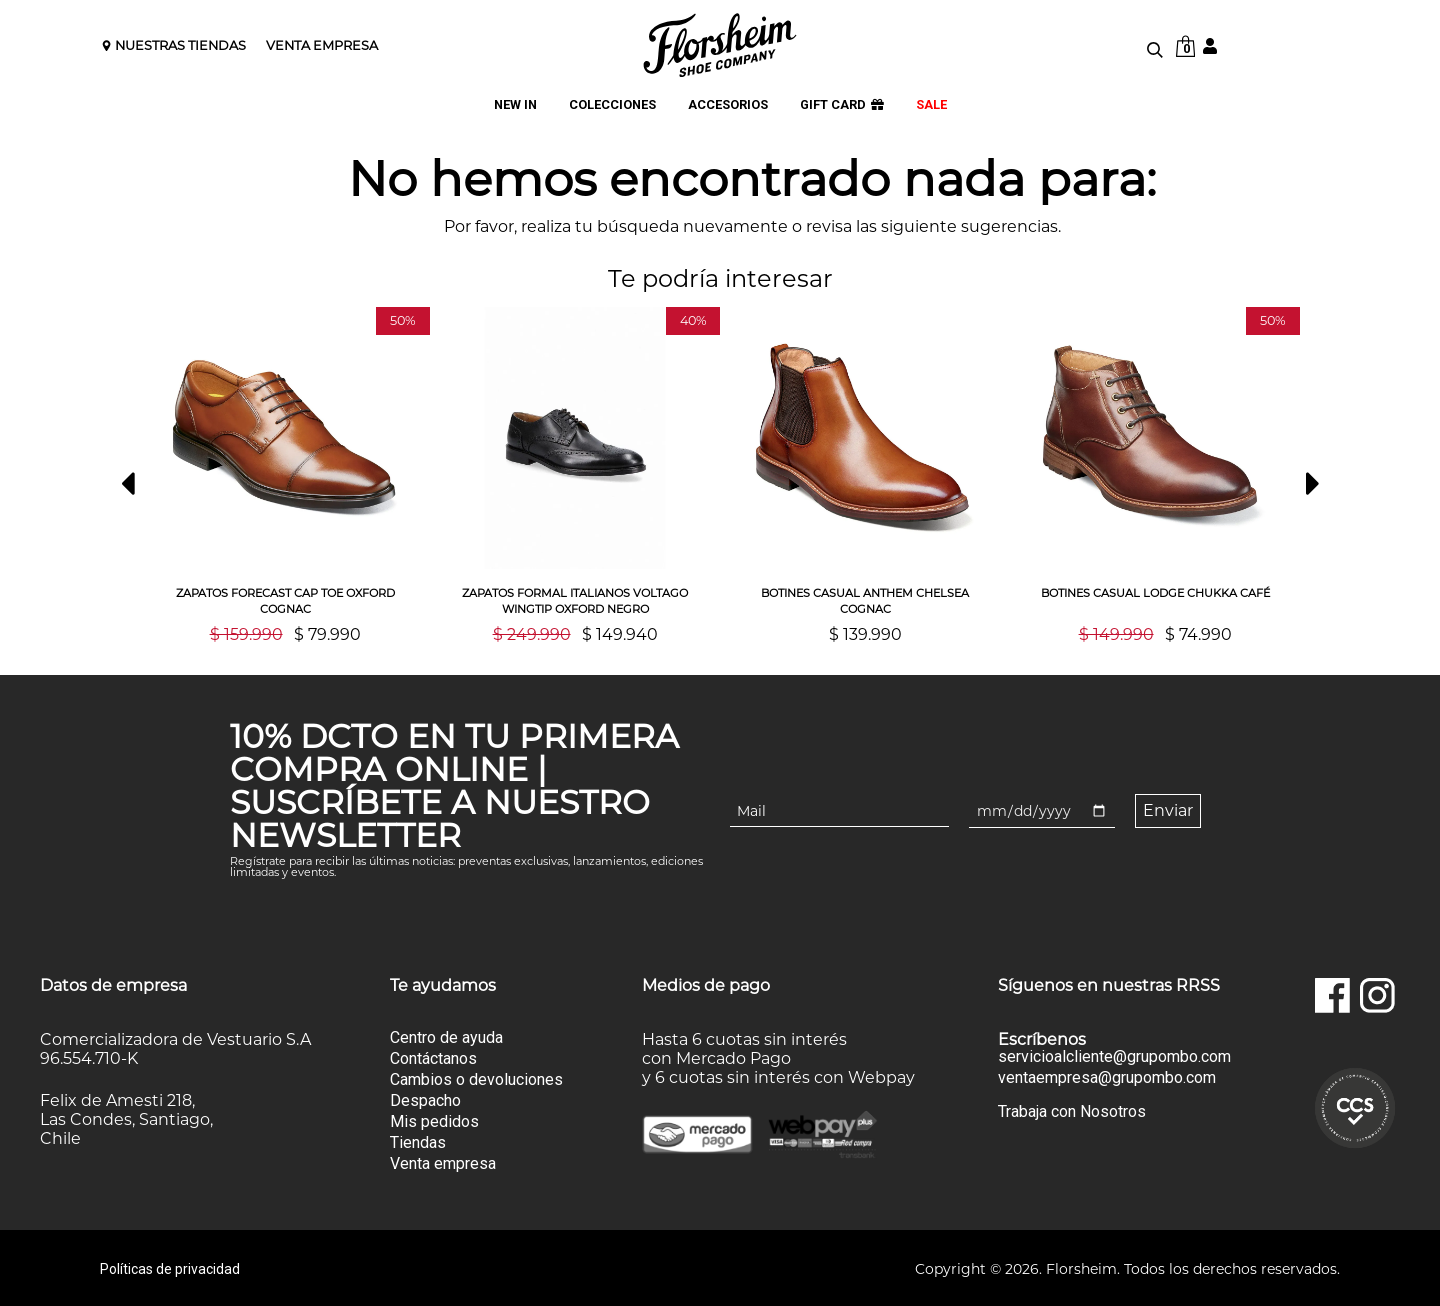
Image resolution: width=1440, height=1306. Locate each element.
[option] (285, 474)
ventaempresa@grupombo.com (1107, 1076)
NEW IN (515, 105)
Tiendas (418, 1140)
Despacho (425, 1098)
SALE (931, 105)
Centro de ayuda (446, 1035)
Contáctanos (433, 1056)
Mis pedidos (434, 1119)
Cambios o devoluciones (476, 1077)
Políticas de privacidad (170, 1267)
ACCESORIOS (728, 105)
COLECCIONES (612, 105)
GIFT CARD (842, 105)
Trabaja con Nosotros (1072, 1109)
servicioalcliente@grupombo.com (1114, 1055)
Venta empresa (443, 1161)
